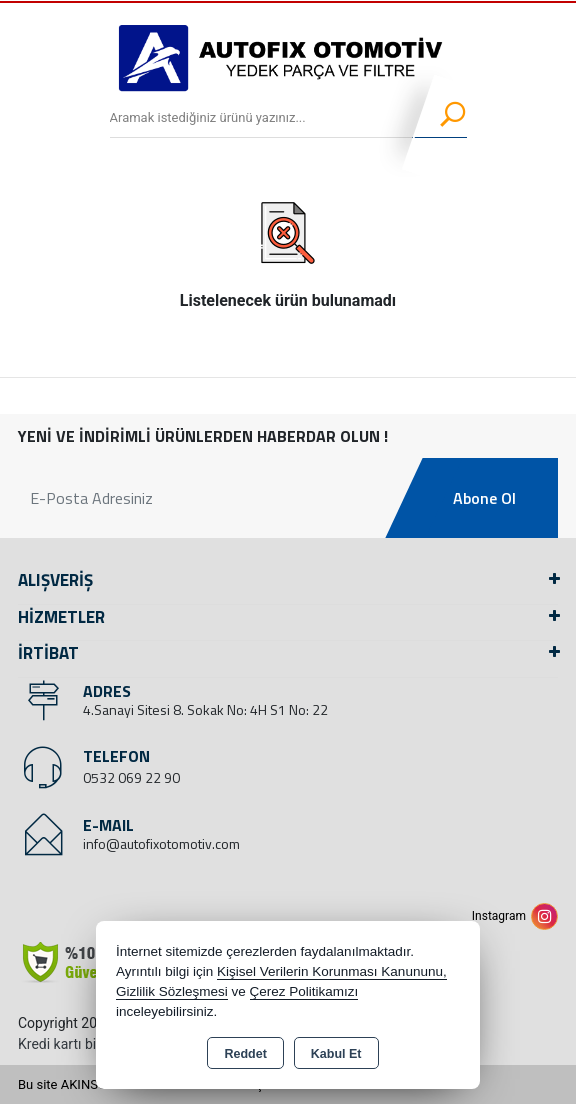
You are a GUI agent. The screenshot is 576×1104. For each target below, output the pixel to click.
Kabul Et (336, 1054)
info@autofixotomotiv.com (161, 843)
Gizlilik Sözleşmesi (172, 991)
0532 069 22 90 (131, 777)
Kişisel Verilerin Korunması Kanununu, (332, 971)
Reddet (245, 1054)
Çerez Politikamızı (304, 991)
